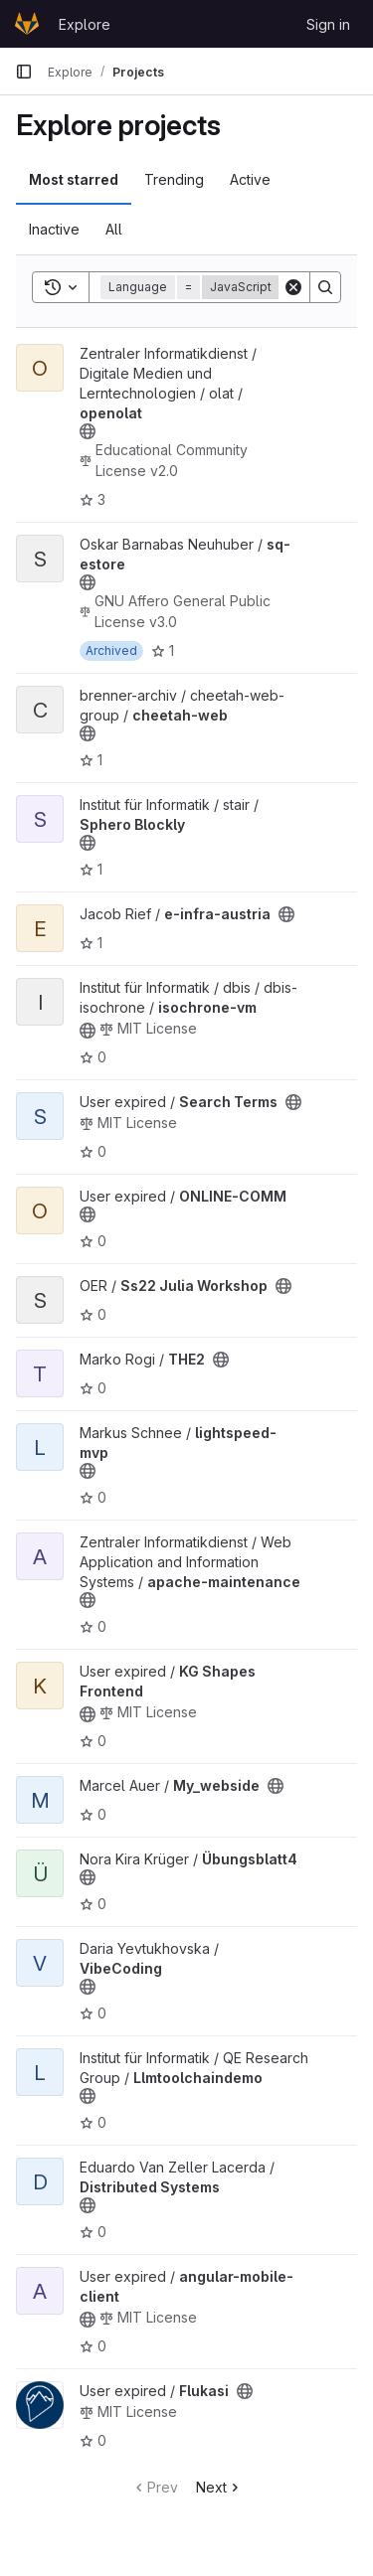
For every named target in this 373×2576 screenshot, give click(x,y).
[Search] (325, 287)
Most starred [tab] (73, 179)
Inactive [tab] (54, 229)
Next (219, 2487)
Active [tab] (250, 179)
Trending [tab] (174, 179)
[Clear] (293, 287)
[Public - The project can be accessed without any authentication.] (87, 431)
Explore (84, 24)
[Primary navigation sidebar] (24, 71)
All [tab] (113, 229)
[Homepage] (27, 24)
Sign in (328, 24)
